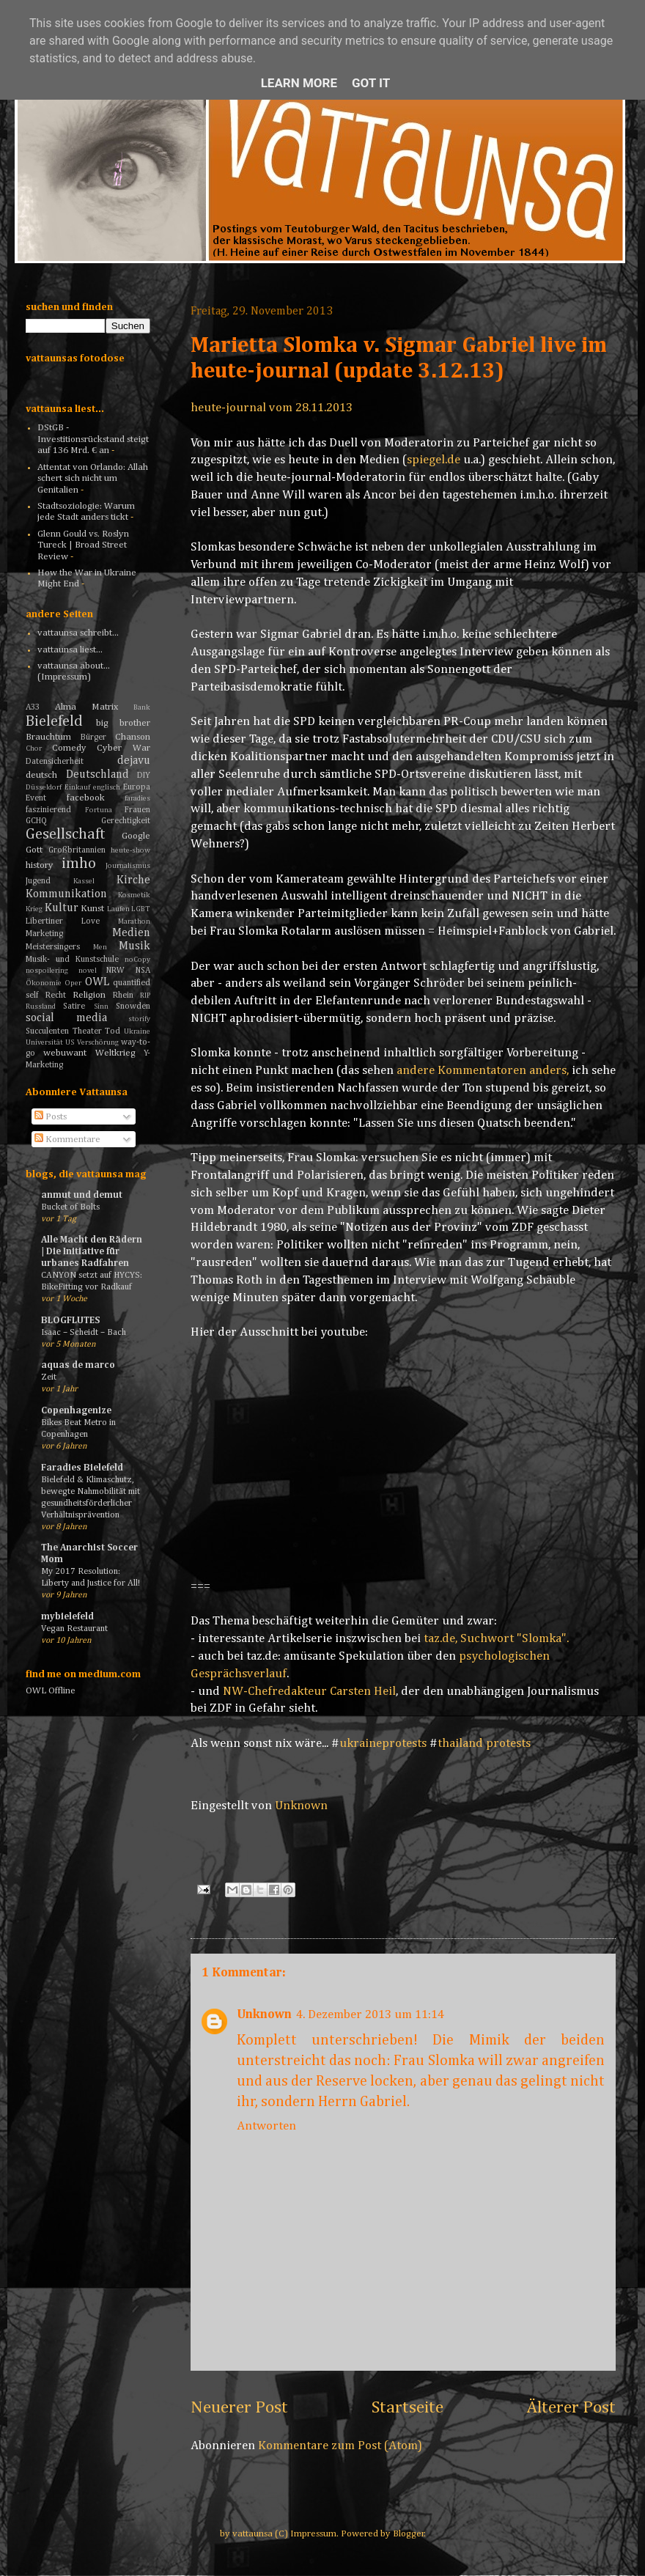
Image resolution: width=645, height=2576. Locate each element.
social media (66, 1017)
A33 (33, 707)
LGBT (140, 909)
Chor (34, 748)
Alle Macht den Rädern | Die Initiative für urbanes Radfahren (91, 1251)
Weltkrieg (115, 1053)
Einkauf (77, 787)
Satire (74, 1006)
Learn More (299, 83)
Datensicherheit (55, 761)
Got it (371, 83)
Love (90, 921)
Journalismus (128, 865)
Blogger (408, 2534)
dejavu (133, 760)
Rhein (123, 995)
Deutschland (97, 774)
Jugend (38, 881)
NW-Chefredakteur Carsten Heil (309, 1691)
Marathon (134, 921)
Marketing (44, 934)
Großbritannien (77, 850)
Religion (89, 995)
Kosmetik (134, 895)
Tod (112, 1031)
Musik (134, 946)
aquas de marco (78, 1365)
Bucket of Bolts (70, 1207)
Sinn (101, 1006)
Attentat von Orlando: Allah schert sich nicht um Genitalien (92, 479)
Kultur (61, 907)
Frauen (137, 810)
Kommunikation (66, 893)
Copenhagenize (76, 1411)
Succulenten (47, 1031)
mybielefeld (67, 1617)
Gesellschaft (66, 834)
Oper (72, 983)
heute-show (130, 850)
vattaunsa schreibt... (78, 633)
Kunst (92, 908)
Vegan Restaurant (74, 1628)
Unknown (264, 2015)
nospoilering (47, 970)
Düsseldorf (44, 787)
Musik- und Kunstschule (72, 959)
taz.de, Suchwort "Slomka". (496, 1639)
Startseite (407, 2407)
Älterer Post (571, 2407)
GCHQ (36, 821)
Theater (87, 1031)
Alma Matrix (86, 707)
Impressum (313, 2534)
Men (100, 947)
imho (79, 864)
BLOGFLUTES (70, 1320)
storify (139, 1019)
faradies (137, 798)
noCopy (137, 959)
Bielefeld (54, 721)
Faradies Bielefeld (82, 1468)
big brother (123, 723)
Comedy (69, 748)
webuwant (64, 1053)
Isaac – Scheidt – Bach (83, 1332)
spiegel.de (433, 460)
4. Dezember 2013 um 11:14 (370, 2015)
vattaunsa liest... (70, 650)
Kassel (84, 881)
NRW (115, 970)
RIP (145, 995)
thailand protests (484, 1743)
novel (87, 970)
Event (36, 798)
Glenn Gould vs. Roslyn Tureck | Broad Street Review (83, 545)
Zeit (48, 1377)
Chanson (132, 737)
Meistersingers (53, 947)
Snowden (133, 1006)
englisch (106, 787)
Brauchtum (48, 737)
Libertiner (44, 921)
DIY (143, 775)
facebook (86, 798)
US (69, 1042)
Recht (55, 995)
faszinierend (48, 810)
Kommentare (67, 1139)
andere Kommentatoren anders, (483, 1070)
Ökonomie (44, 983)
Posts (50, 1117)
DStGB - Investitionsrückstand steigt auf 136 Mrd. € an (93, 439)
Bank (141, 707)
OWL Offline (50, 1691)
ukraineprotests (383, 1743)
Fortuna (98, 810)
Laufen (118, 909)
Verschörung (98, 1042)
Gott (34, 850)
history (40, 865)
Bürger (93, 737)
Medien (131, 932)
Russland (41, 1006)
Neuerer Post (239, 2407)
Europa (136, 787)
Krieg (34, 909)
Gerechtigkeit (125, 821)
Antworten (266, 2126)
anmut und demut (81, 1195)
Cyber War (123, 748)
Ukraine (137, 1031)
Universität (44, 1042)
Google (136, 836)
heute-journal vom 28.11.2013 (272, 408)
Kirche (133, 880)
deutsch (41, 775)
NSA (143, 970)
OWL (97, 981)
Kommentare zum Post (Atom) (340, 2446)
